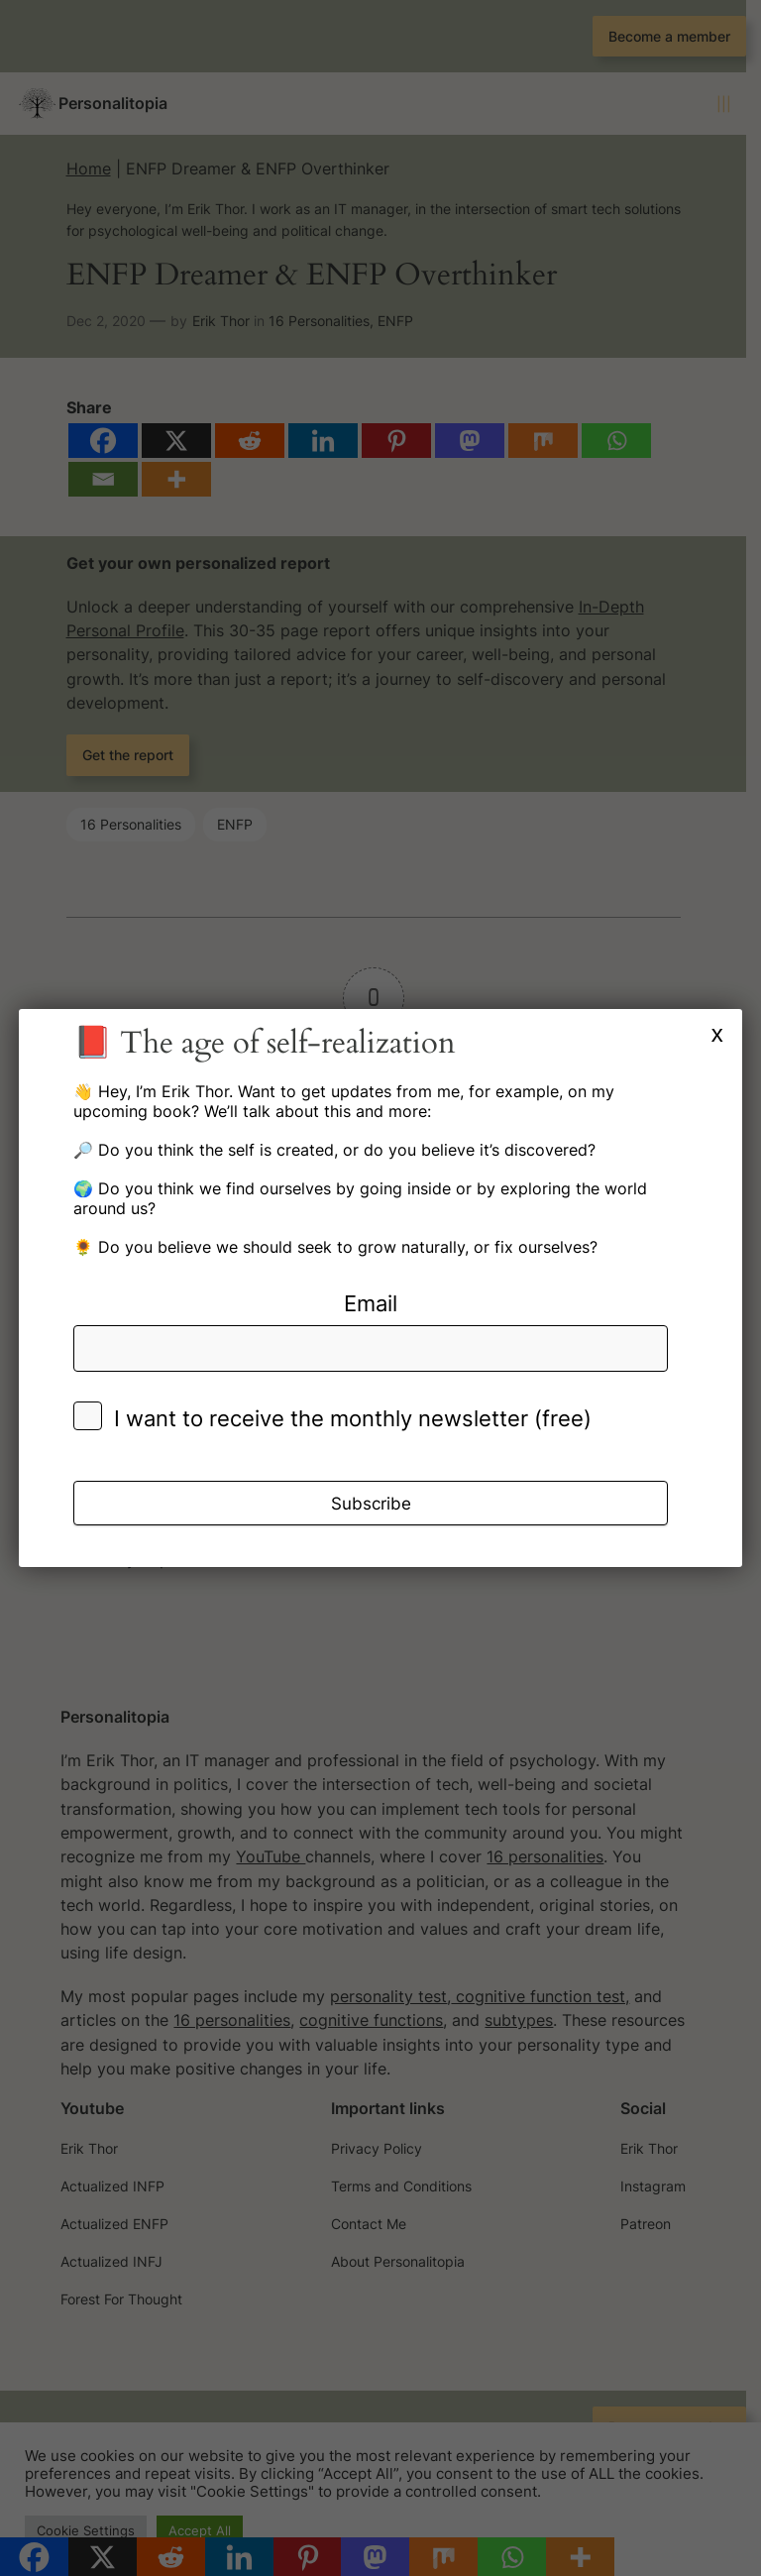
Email (370, 1303)
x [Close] (717, 1033)
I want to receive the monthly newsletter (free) (353, 1418)
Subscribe (371, 1503)
